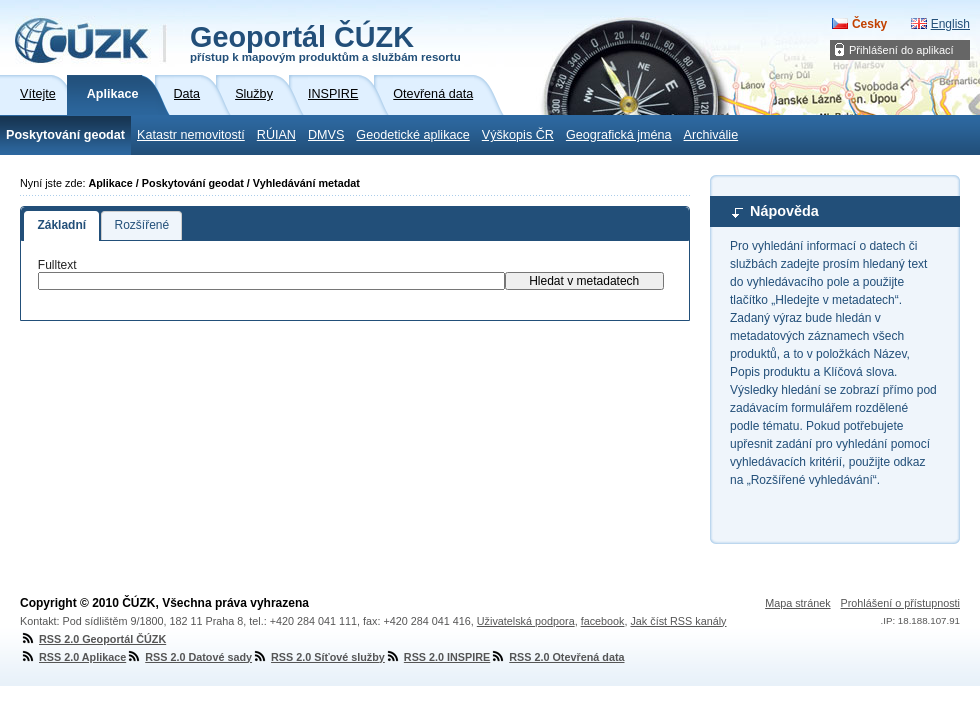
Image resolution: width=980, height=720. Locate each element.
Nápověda (784, 211)
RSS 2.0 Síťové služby (318, 657)
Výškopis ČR (518, 135)
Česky (869, 24)
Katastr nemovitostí (191, 135)
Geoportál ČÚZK (325, 42)
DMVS (326, 135)
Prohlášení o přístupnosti (900, 603)
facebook (603, 621)
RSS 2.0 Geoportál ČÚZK (93, 639)
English (950, 24)
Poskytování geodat (65, 135)
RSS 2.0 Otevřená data (557, 657)
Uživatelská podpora (526, 621)
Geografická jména (619, 135)
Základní (61, 225)
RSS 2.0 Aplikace (73, 657)
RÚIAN (276, 135)
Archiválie (711, 135)
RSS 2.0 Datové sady (189, 657)
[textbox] (271, 281)
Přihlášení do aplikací (901, 50)
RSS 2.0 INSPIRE (437, 657)
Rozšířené (141, 225)
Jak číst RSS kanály (678, 621)
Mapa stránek (797, 603)
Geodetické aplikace (412, 135)
